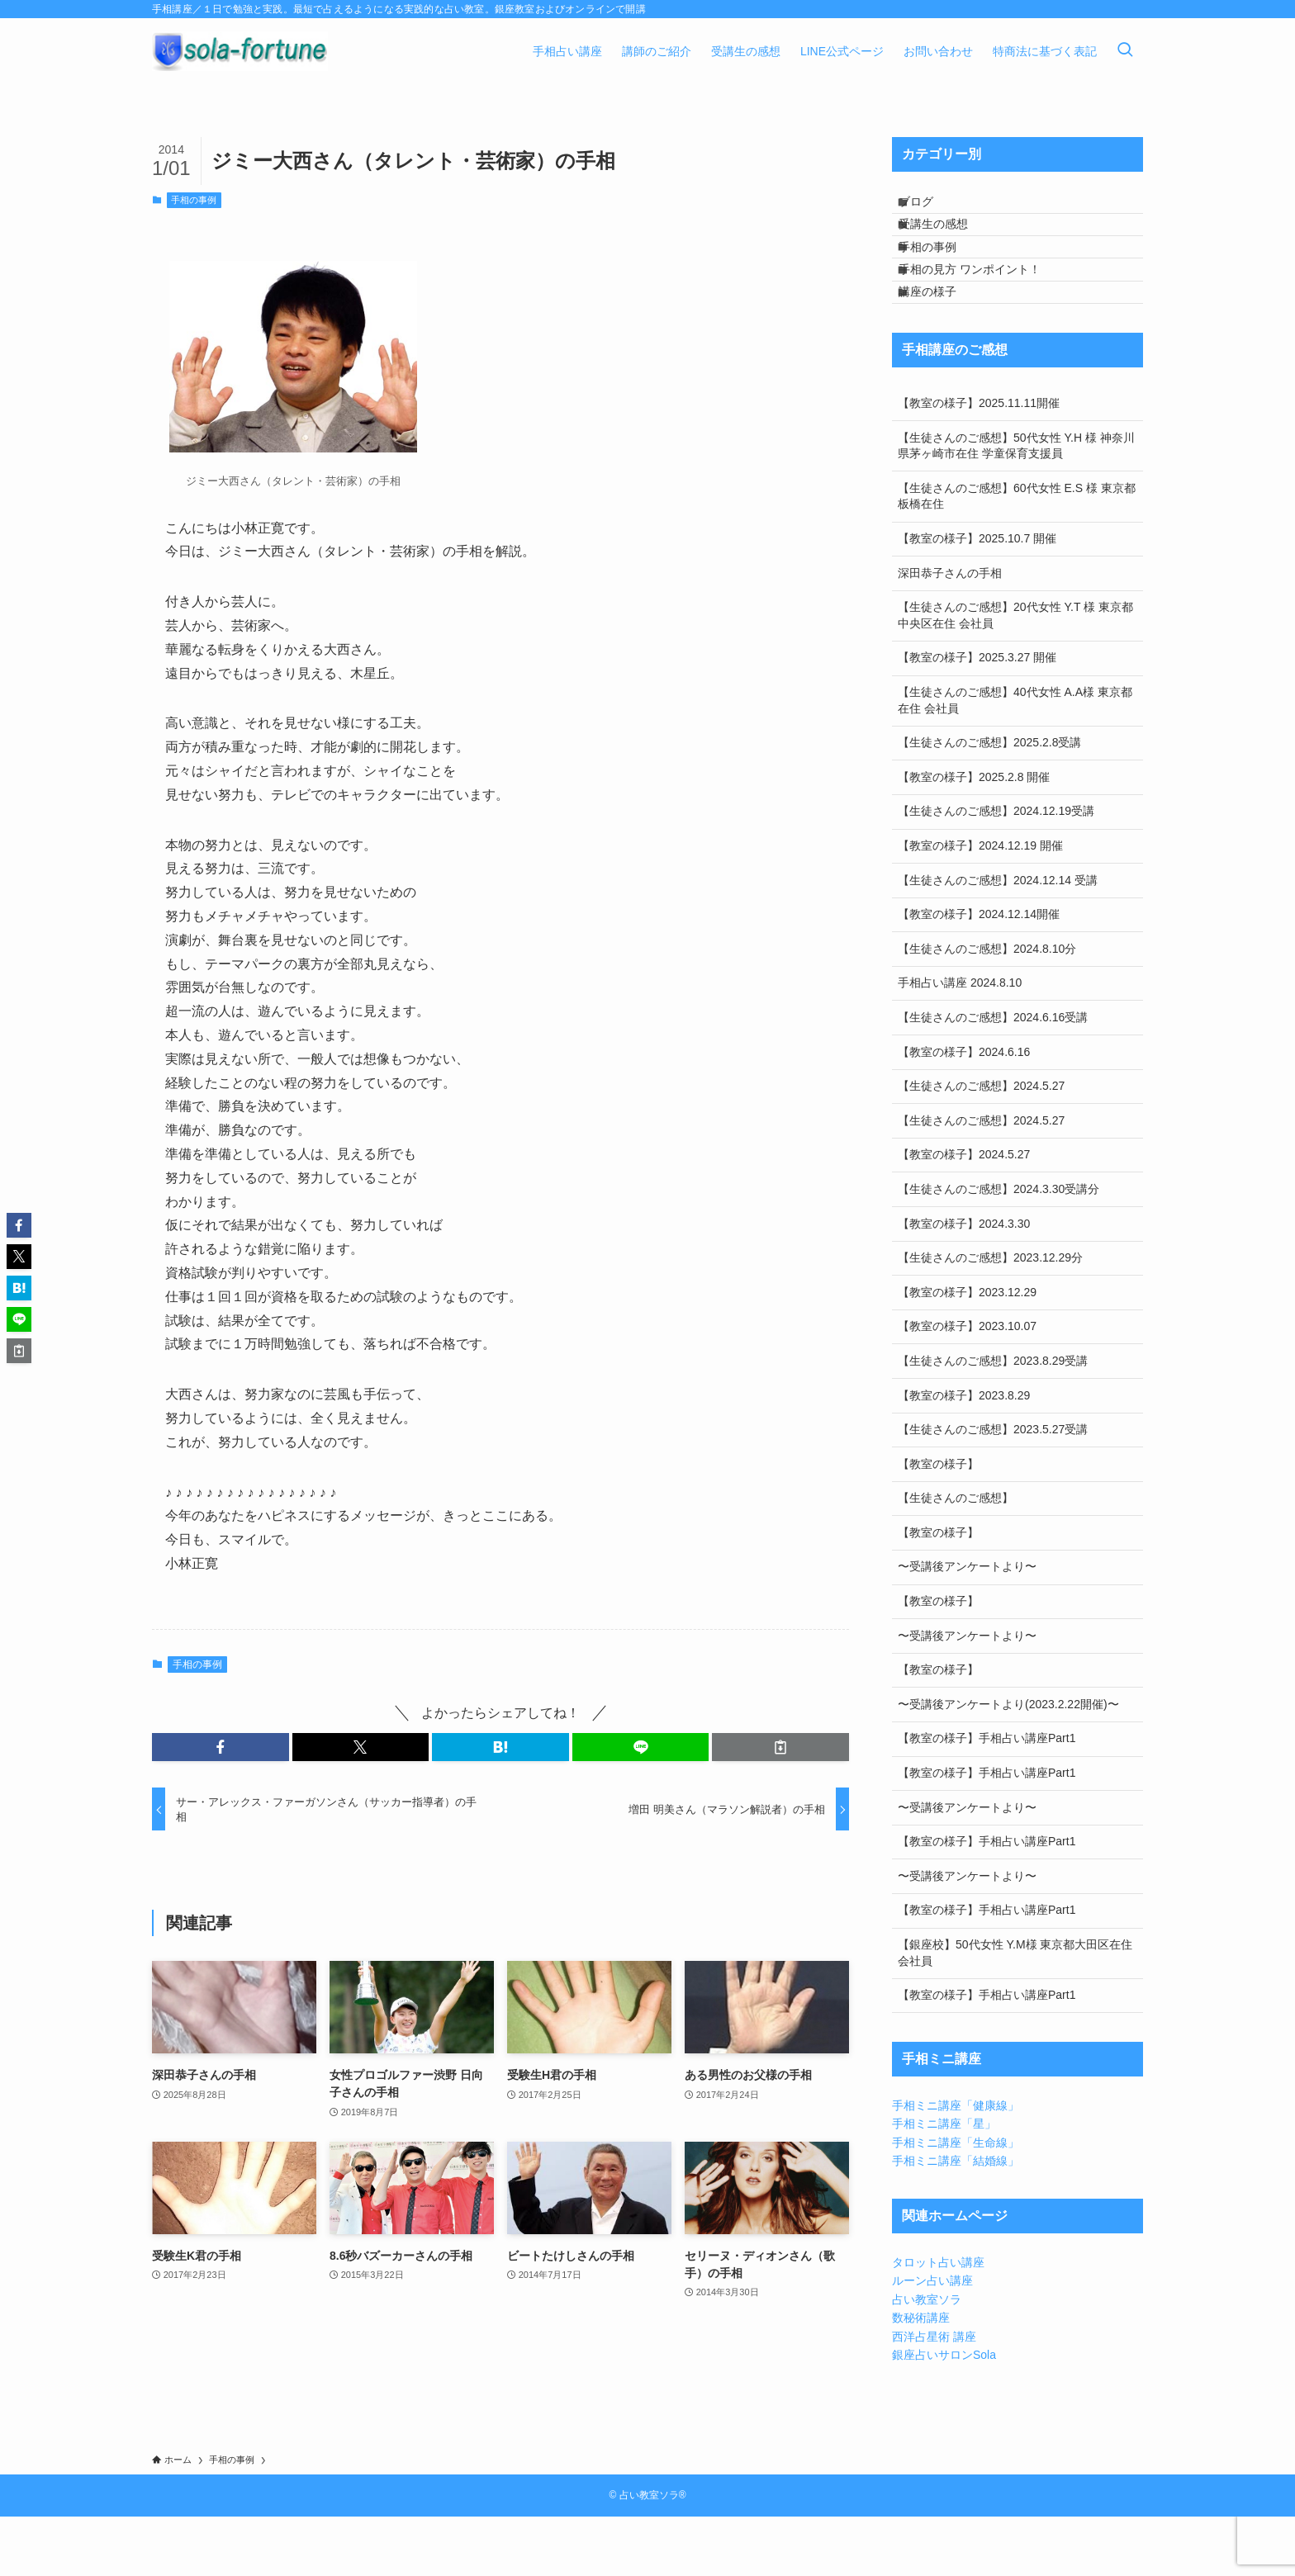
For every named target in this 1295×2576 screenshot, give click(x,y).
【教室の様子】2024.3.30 (964, 1282)
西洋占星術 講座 (934, 2395)
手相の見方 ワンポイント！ (984, 310)
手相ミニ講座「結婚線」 (955, 2220)
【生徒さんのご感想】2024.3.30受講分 (998, 1248)
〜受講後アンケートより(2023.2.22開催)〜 (1008, 1762)
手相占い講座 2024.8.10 (960, 1042)
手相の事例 (193, 200)
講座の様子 (941, 344)
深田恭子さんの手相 (950, 631)
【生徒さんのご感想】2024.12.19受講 (996, 870)
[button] (220, 1747)
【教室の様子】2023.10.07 (967, 1385)
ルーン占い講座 (932, 2339)
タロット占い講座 (938, 2321)
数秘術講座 (921, 2377)
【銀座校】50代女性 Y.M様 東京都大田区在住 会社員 (1015, 2012)
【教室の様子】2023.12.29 (967, 1350)
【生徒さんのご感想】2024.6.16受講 (993, 1076)
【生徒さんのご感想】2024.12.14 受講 (998, 938)
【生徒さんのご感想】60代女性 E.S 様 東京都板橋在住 (1017, 555)
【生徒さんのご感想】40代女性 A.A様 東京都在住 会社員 (1015, 759)
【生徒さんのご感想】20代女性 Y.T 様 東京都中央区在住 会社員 (1015, 674)
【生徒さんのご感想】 (955, 1557)
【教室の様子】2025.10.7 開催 (977, 597)
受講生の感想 (947, 242)
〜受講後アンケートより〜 (967, 1625)
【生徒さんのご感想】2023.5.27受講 (993, 1488)
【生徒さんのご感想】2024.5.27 (981, 1145)
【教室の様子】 (938, 1522)
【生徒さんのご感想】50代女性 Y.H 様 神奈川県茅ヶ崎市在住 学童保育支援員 (1016, 504)
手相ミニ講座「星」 (944, 2183)
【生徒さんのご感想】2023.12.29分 (990, 1317)
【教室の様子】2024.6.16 (964, 1110)
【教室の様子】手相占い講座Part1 (986, 1797)
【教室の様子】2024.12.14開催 (979, 973)
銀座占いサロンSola (944, 2414)
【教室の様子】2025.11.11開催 (979, 462)
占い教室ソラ (926, 2358)
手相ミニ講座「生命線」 (955, 2201)
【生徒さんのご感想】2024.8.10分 (987, 1007)
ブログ (930, 207)
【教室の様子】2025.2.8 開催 (974, 835)
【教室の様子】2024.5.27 (964, 1213)
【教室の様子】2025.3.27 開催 (977, 716)
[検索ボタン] (1125, 51)
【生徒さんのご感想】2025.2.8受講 (990, 801)
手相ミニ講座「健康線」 (955, 2164)
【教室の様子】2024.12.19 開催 (980, 905)
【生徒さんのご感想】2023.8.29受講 (993, 1419)
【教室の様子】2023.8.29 (964, 1454)
